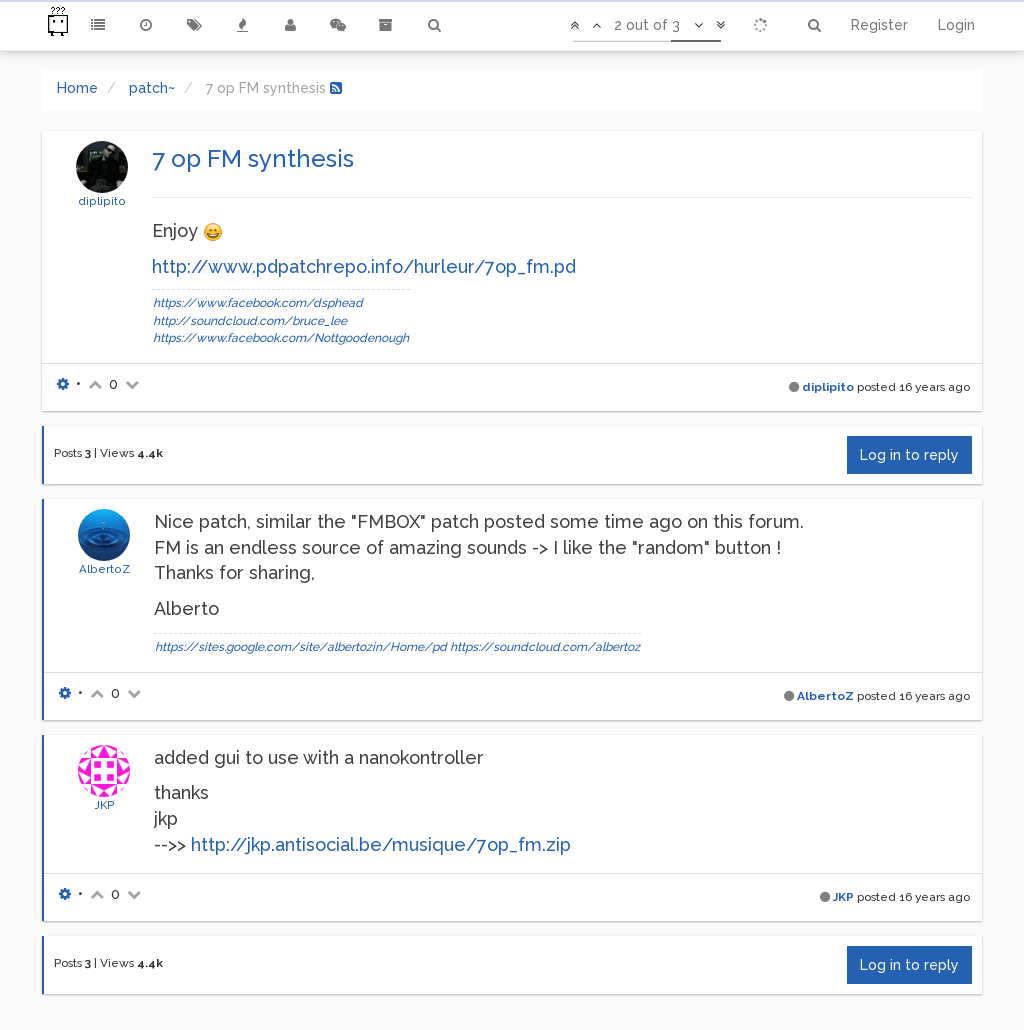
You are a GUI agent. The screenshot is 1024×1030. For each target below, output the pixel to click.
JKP (104, 805)
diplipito (102, 201)
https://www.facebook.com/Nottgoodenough (281, 338)
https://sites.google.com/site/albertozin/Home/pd (301, 647)
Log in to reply (909, 455)
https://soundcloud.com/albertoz (545, 647)
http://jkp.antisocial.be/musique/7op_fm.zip (381, 844)
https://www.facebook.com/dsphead (258, 303)
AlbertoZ (104, 569)
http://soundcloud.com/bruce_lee (250, 321)
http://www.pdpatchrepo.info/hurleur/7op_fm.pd (364, 266)
